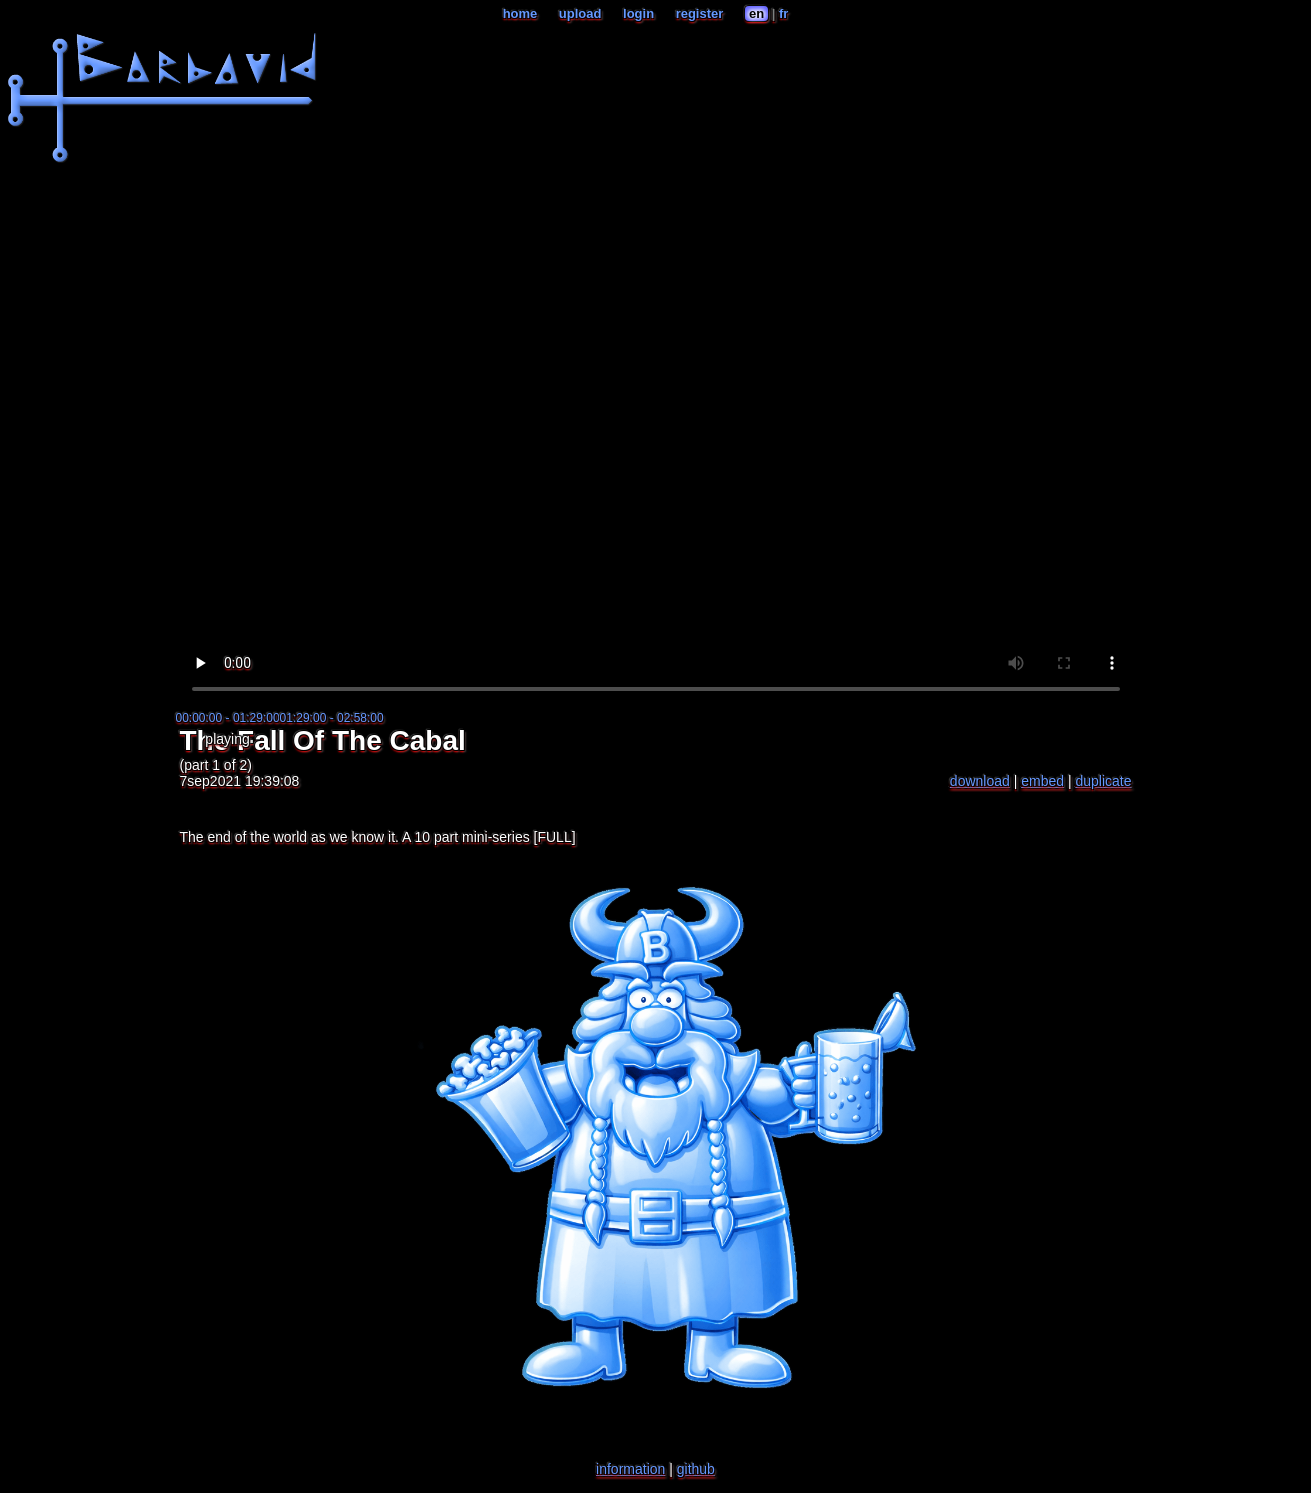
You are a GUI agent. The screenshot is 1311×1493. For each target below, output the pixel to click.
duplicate (1103, 781)
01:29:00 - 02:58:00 (332, 718)
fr (783, 13)
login (638, 13)
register (700, 13)
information (630, 1469)
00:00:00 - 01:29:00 (228, 718)
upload (580, 13)
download (980, 781)
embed (1042, 781)
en (756, 13)
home (520, 13)
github (696, 1469)
